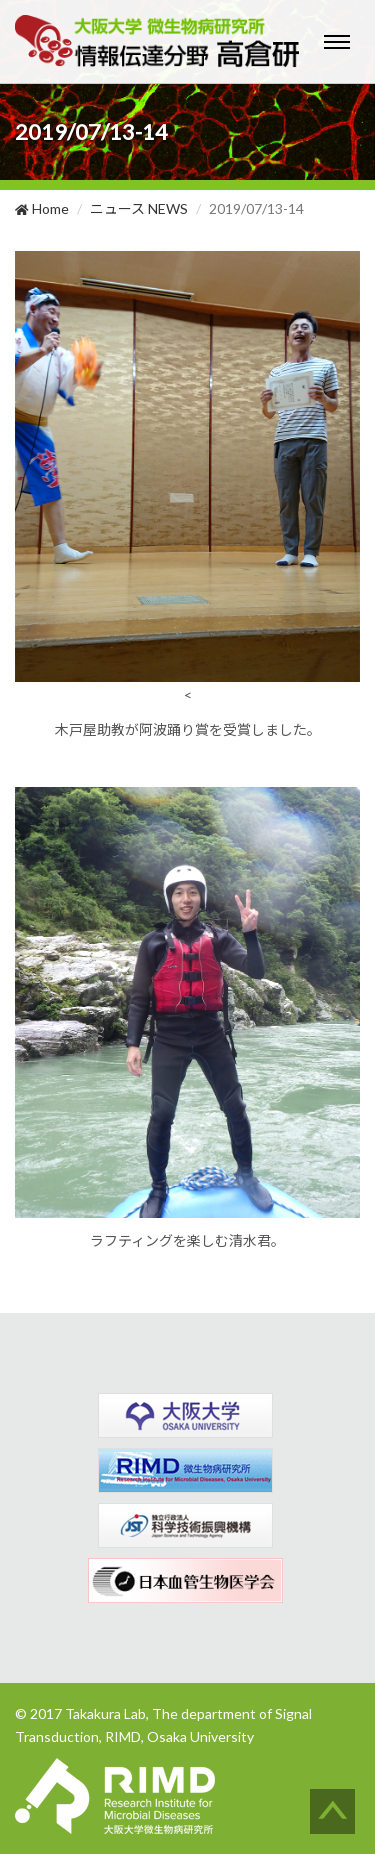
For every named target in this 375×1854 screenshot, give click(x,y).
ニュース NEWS (139, 208)
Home (42, 208)
